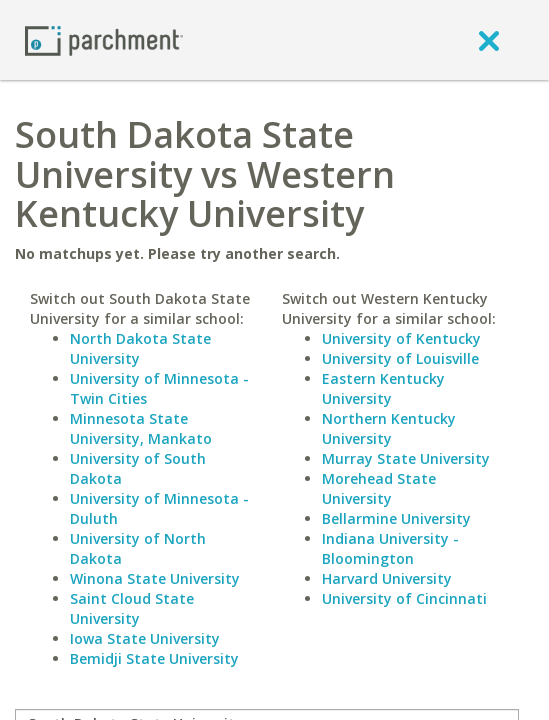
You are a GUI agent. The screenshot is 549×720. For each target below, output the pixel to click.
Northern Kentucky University (389, 428)
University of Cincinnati (404, 598)
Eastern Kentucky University (383, 388)
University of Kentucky (401, 338)
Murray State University (406, 458)
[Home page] (104, 39)
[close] (489, 40)
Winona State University (155, 578)
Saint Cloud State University (132, 608)
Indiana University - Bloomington (390, 548)
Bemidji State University (154, 658)
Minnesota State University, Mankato (141, 428)
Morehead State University (379, 488)
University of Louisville (400, 358)
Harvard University (387, 578)
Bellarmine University (396, 518)
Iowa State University (145, 638)
